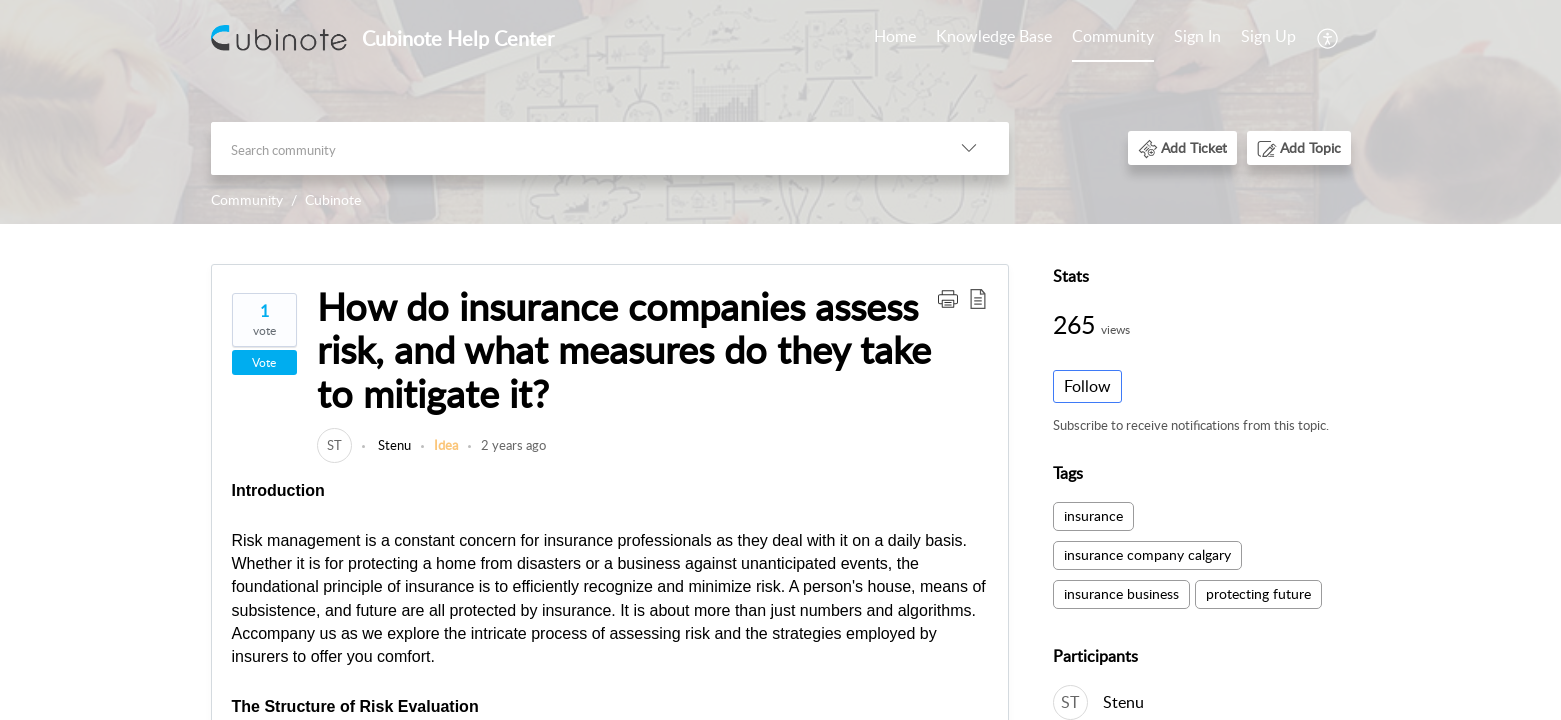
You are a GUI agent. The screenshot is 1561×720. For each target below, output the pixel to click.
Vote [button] (264, 362)
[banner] (780, 112)
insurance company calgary (1147, 554)
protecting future (1258, 593)
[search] (570, 148)
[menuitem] (895, 38)
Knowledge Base (994, 36)
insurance (1093, 515)
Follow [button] (1087, 386)
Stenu (393, 445)
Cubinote (333, 199)
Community (1113, 36)
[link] (334, 445)
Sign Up (1268, 36)
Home (895, 36)
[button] (1328, 38)
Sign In (1197, 36)
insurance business (1121, 593)
